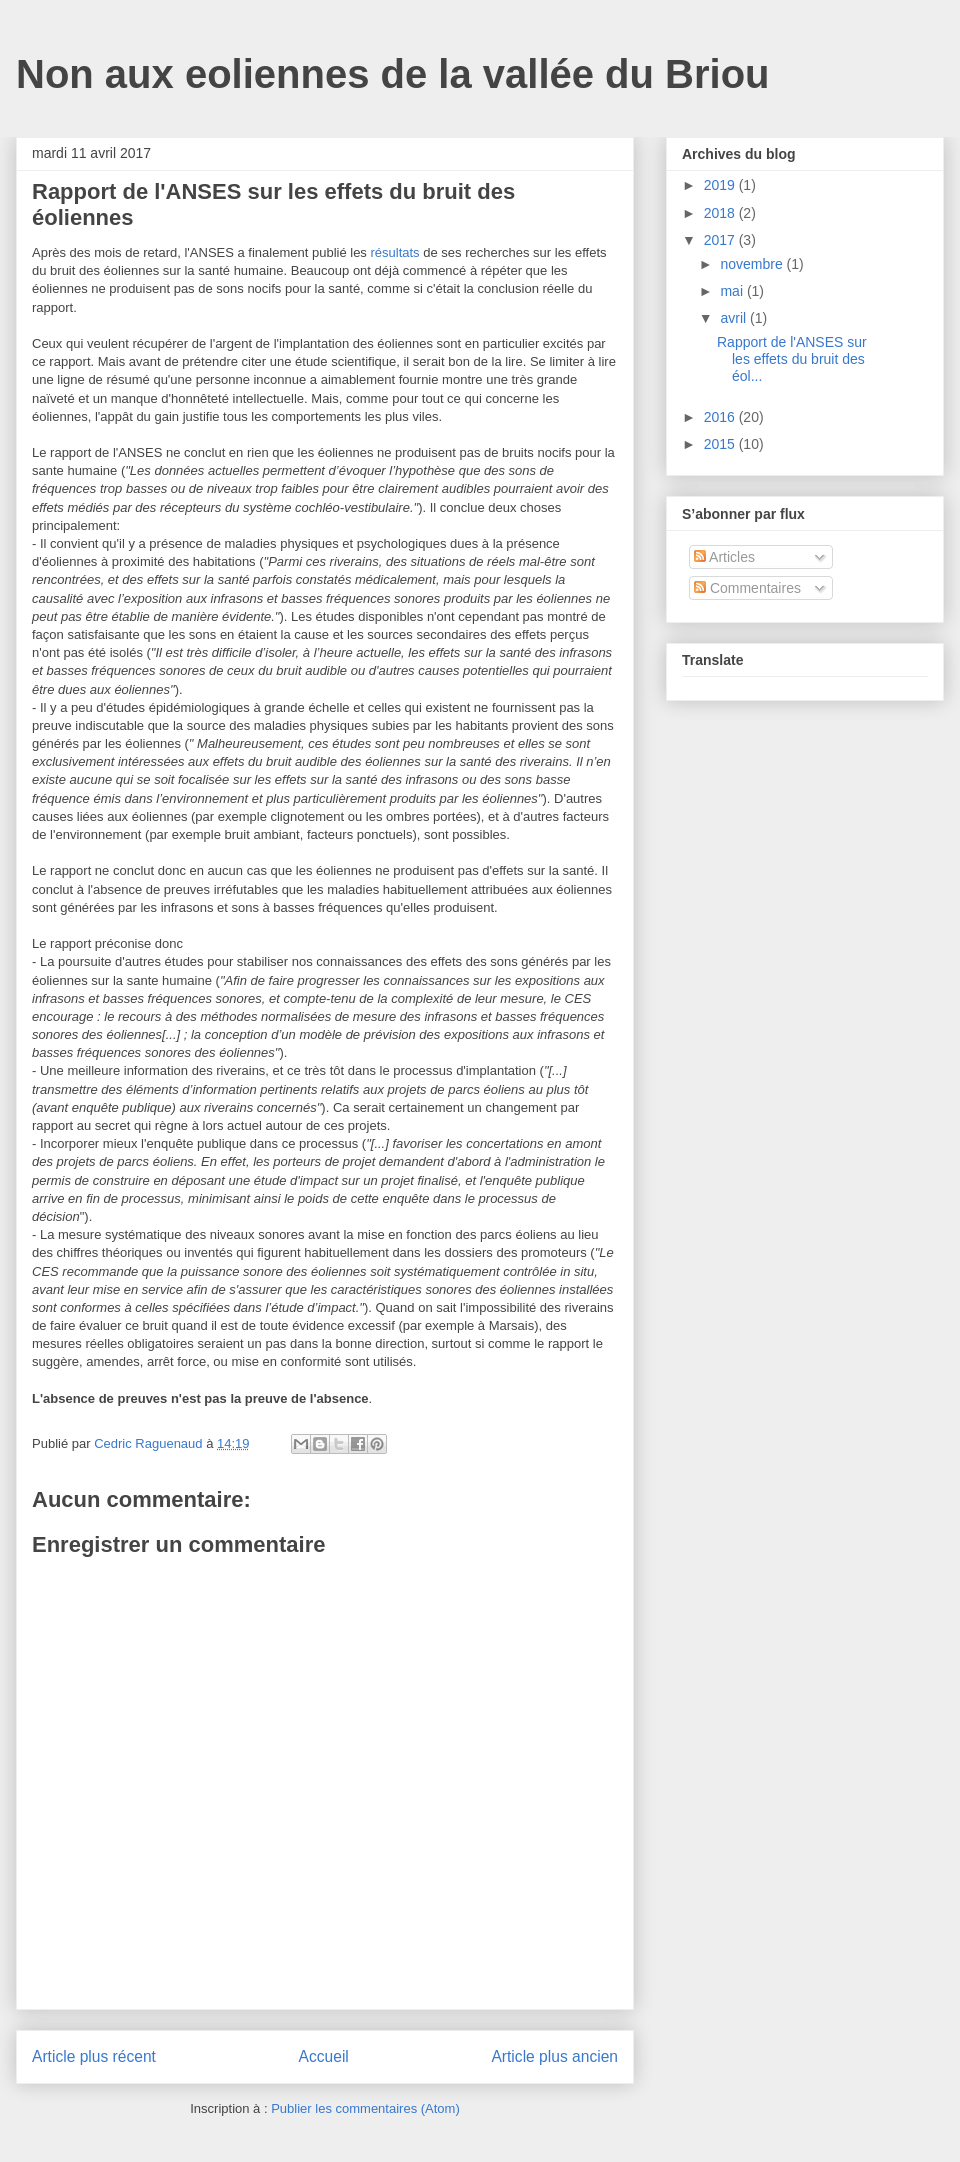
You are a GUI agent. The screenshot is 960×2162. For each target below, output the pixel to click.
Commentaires (747, 588)
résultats (394, 252)
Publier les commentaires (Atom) (365, 2108)
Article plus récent (94, 2056)
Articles (724, 557)
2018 (721, 213)
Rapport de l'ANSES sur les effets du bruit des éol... (792, 359)
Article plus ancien (554, 2056)
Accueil (324, 2056)
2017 (721, 240)
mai (733, 291)
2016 (721, 417)
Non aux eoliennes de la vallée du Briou (393, 74)
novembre (753, 264)
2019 (721, 185)
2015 (721, 444)
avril (735, 318)
